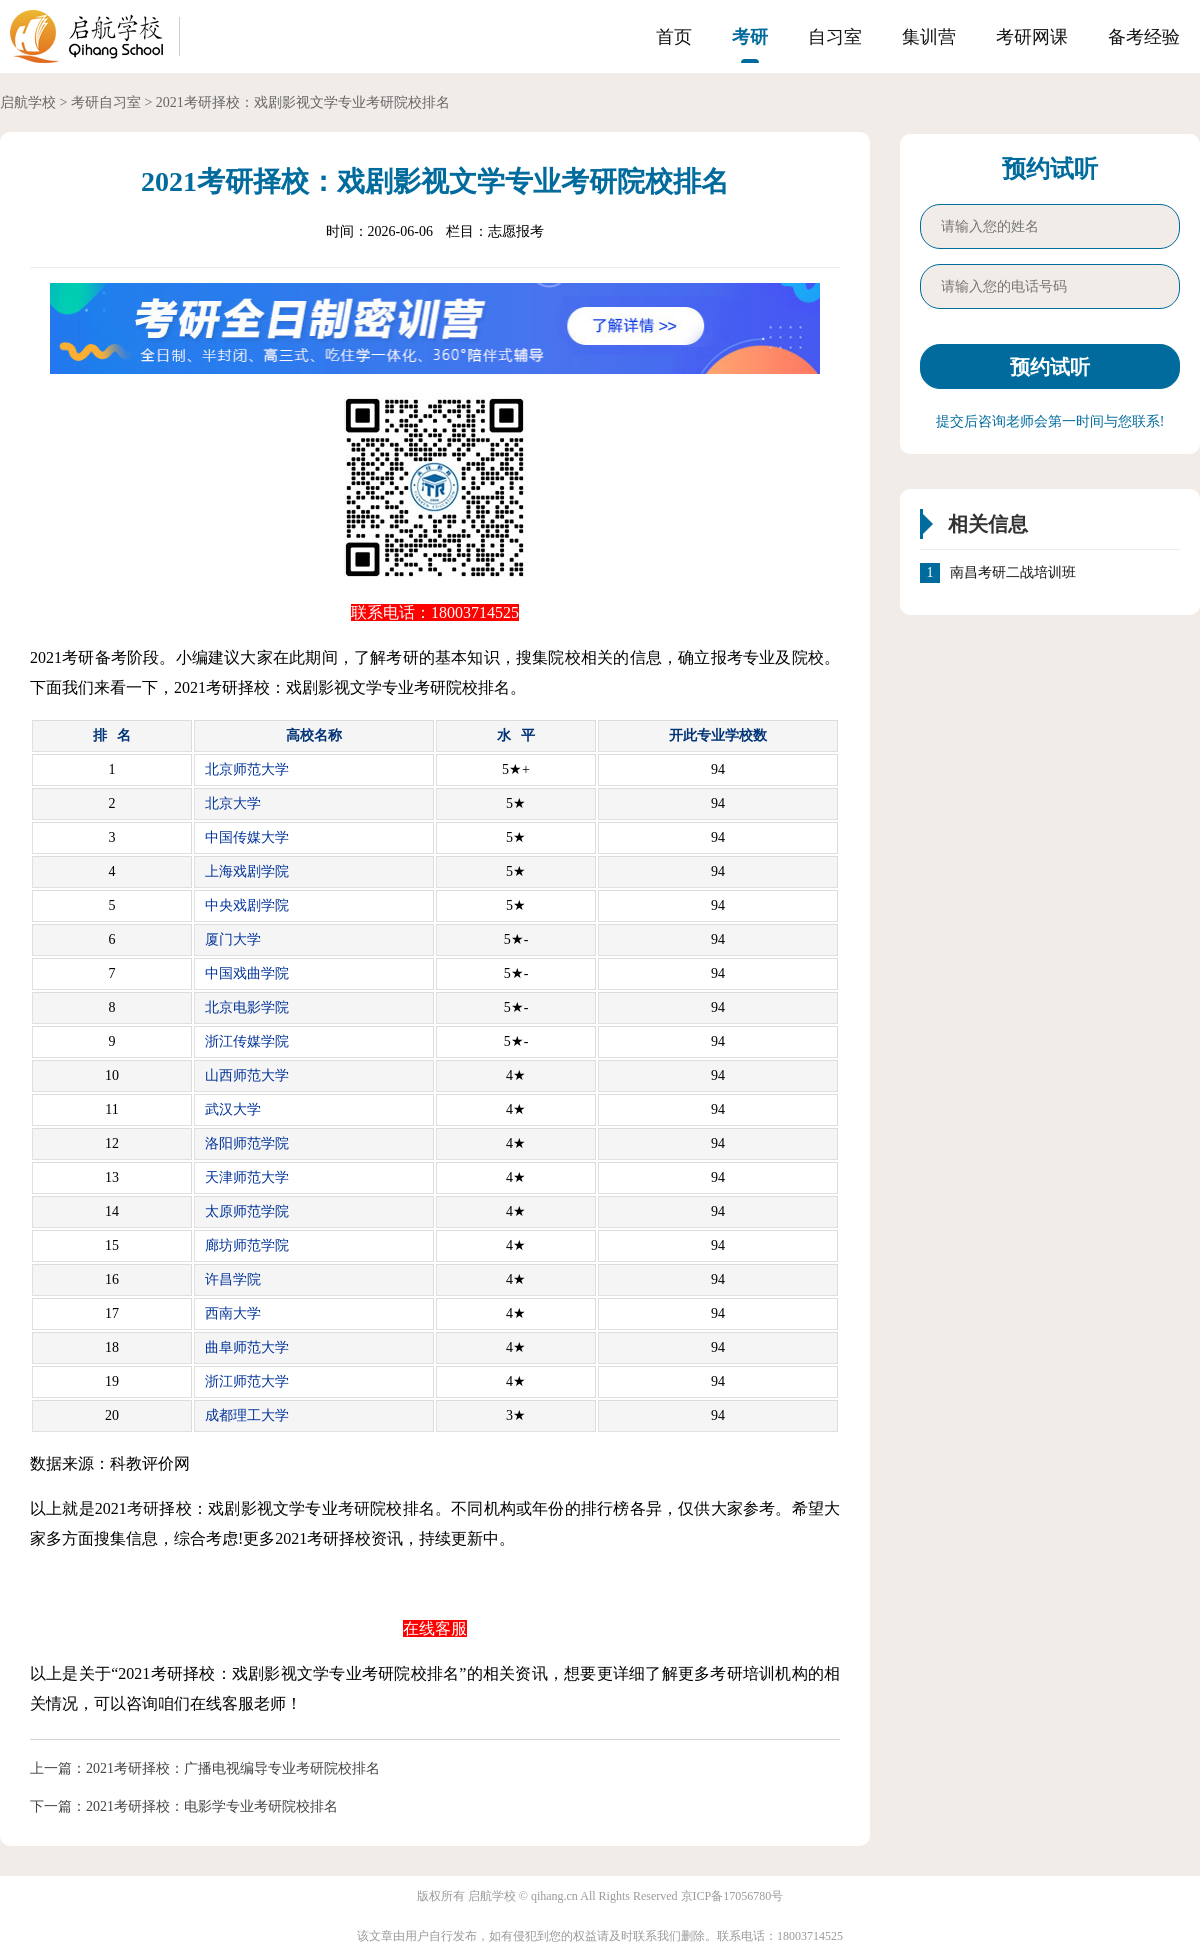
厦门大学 (233, 939)
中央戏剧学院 (247, 905)
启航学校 (28, 102)
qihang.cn (554, 1896)
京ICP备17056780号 (732, 1896)
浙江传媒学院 (247, 1041)
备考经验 (1144, 37)
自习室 (835, 37)
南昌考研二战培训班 (1013, 573)
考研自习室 (106, 102)
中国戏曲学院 (247, 973)
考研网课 (1032, 37)
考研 (750, 37)
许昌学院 (233, 1279)
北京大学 (233, 803)
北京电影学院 (247, 1007)
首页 (674, 37)
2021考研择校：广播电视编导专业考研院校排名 (233, 1768)
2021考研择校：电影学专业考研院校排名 (212, 1806)
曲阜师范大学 (247, 1347)
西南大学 (233, 1313)
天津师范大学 (247, 1177)
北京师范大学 (247, 769)
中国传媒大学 (247, 837)
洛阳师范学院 (247, 1143)
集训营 (929, 37)
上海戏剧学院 (247, 871)
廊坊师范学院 (247, 1245)
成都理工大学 (247, 1415)
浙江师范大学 (247, 1381)
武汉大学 (233, 1109)
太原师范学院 (247, 1211)
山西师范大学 (247, 1075)
